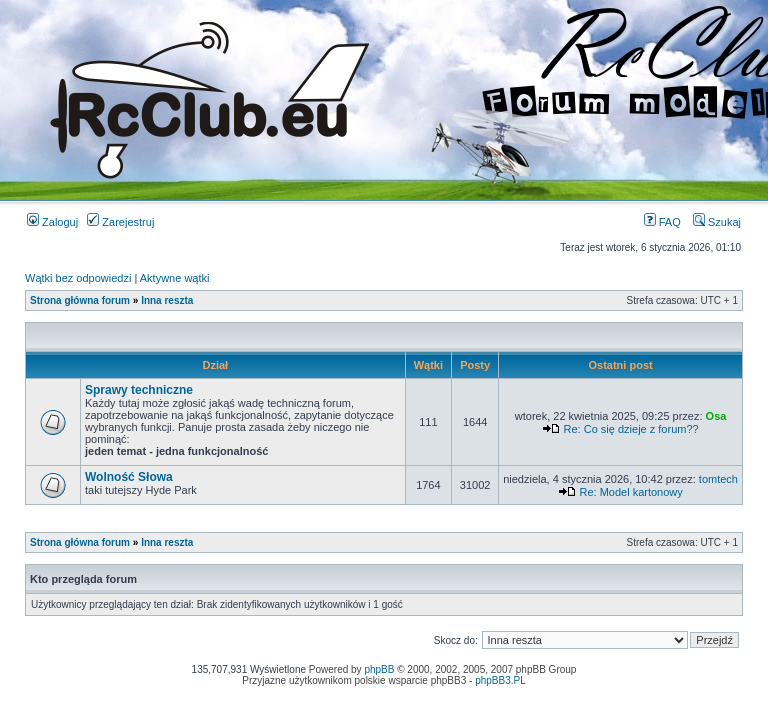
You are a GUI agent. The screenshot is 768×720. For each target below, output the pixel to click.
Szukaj (717, 222)
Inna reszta (167, 300)
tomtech (718, 479)
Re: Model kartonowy (630, 492)
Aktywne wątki (175, 278)
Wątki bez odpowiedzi (78, 278)
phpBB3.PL (500, 680)
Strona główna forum (80, 300)
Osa (716, 416)
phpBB (379, 669)
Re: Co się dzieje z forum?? (631, 429)
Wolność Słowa (129, 477)
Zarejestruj (120, 222)
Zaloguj (52, 222)
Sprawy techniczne (139, 390)
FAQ (662, 222)
